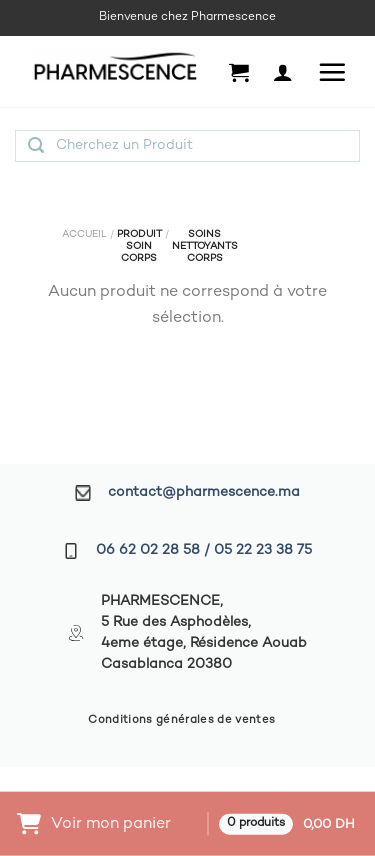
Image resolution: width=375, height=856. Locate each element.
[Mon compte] (283, 72)
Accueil (84, 234)
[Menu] (332, 72)
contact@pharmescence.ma (204, 492)
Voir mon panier (111, 823)
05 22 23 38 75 (263, 550)
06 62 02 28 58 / (155, 550)
